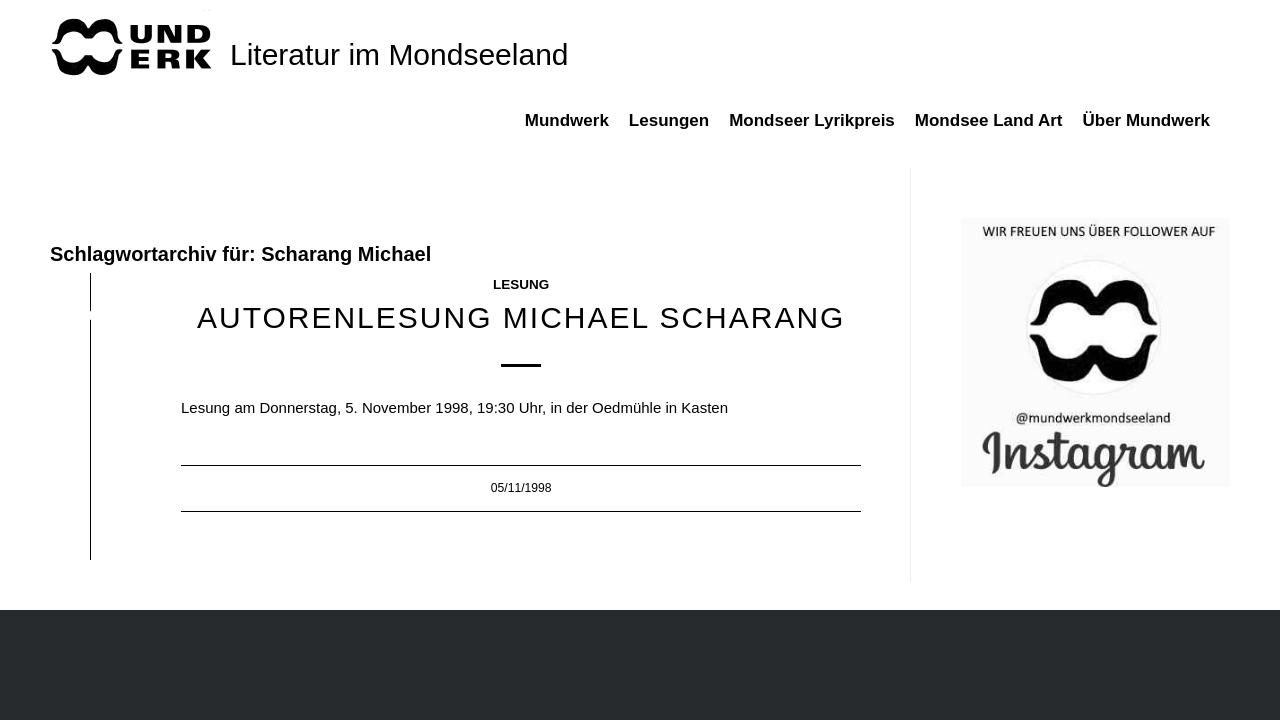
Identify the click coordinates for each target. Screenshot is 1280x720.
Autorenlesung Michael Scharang (521, 317)
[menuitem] (577, 131)
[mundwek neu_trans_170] (135, 45)
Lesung (521, 284)
